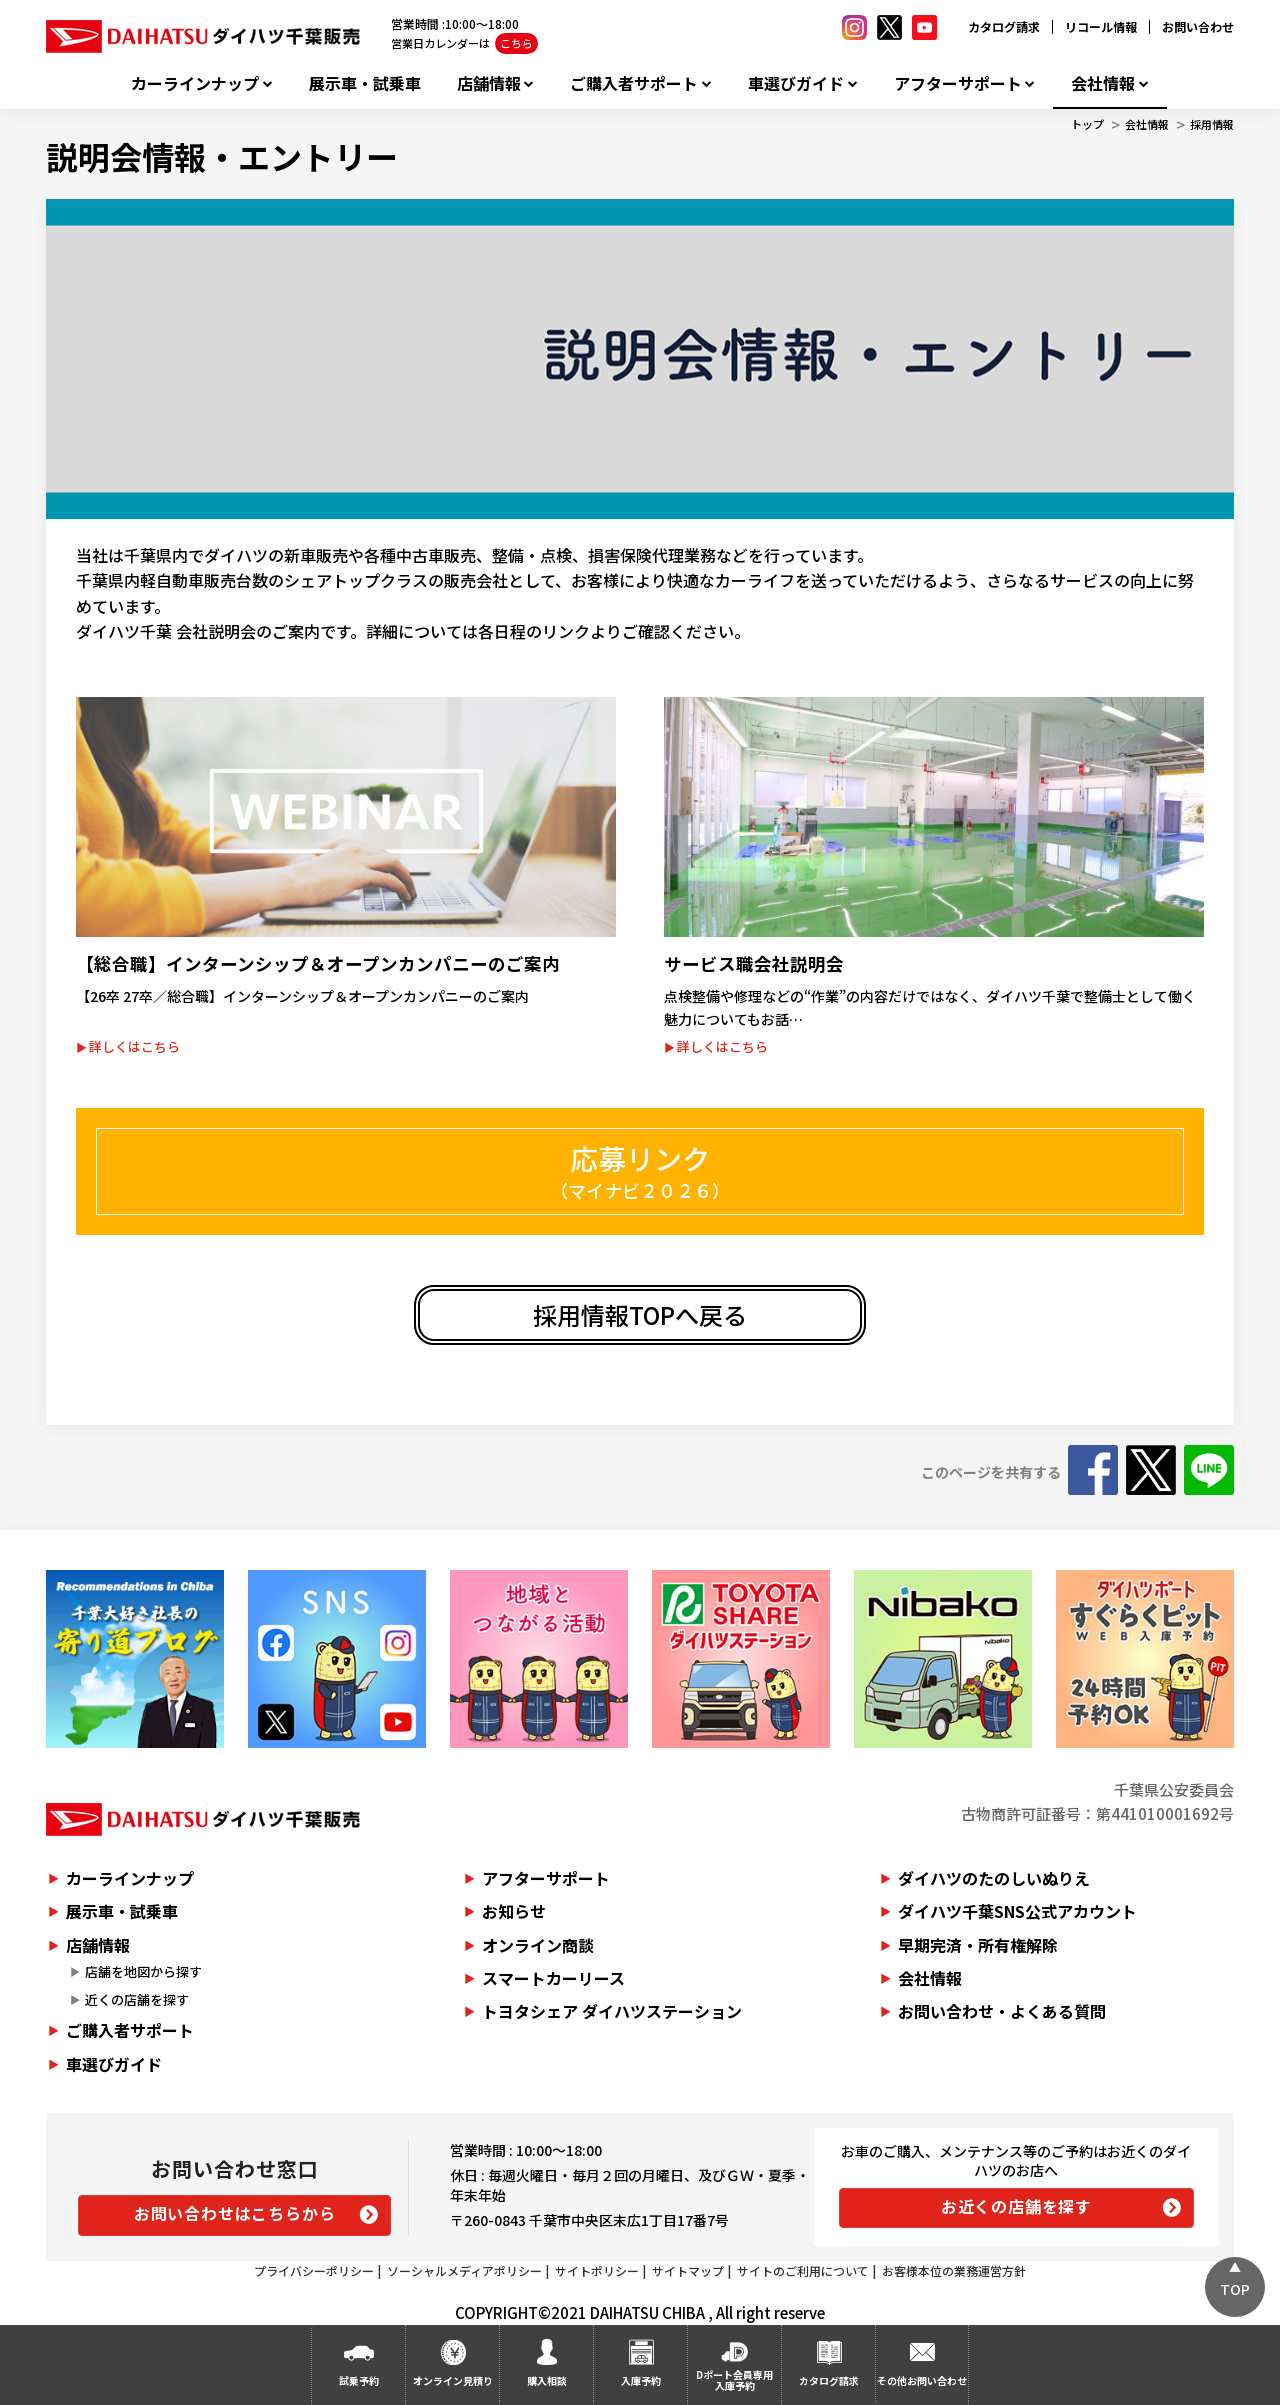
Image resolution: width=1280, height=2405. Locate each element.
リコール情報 (1101, 26)
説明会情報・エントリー (222, 156)
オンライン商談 (538, 1945)
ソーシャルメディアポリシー (464, 2270)
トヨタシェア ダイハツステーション (612, 2011)
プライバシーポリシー (314, 2270)
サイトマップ (688, 2270)
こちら (516, 43)
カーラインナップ (195, 83)
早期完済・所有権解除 (978, 1945)
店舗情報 (489, 83)
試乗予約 (359, 2380)
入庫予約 (641, 2380)
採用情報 (1212, 124)
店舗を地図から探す (143, 1971)
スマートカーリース (553, 1978)
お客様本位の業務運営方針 (954, 2270)
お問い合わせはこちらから (235, 2213)
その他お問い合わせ (922, 2380)
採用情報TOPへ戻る (640, 1314)
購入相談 (547, 2380)
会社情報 (1103, 83)
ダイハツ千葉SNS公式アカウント (1017, 1911)
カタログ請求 (1004, 26)
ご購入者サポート (634, 83)
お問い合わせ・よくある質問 (1002, 2011)
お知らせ (514, 1911)
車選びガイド (796, 83)
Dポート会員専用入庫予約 (734, 2380)
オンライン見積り (453, 2380)
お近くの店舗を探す (1016, 2206)
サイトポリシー (597, 2270)
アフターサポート (958, 83)
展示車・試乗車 (365, 83)
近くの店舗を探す (137, 1999)
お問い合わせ (1198, 26)
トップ (1087, 124)
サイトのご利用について (803, 2270)
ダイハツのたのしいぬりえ (994, 1878)
